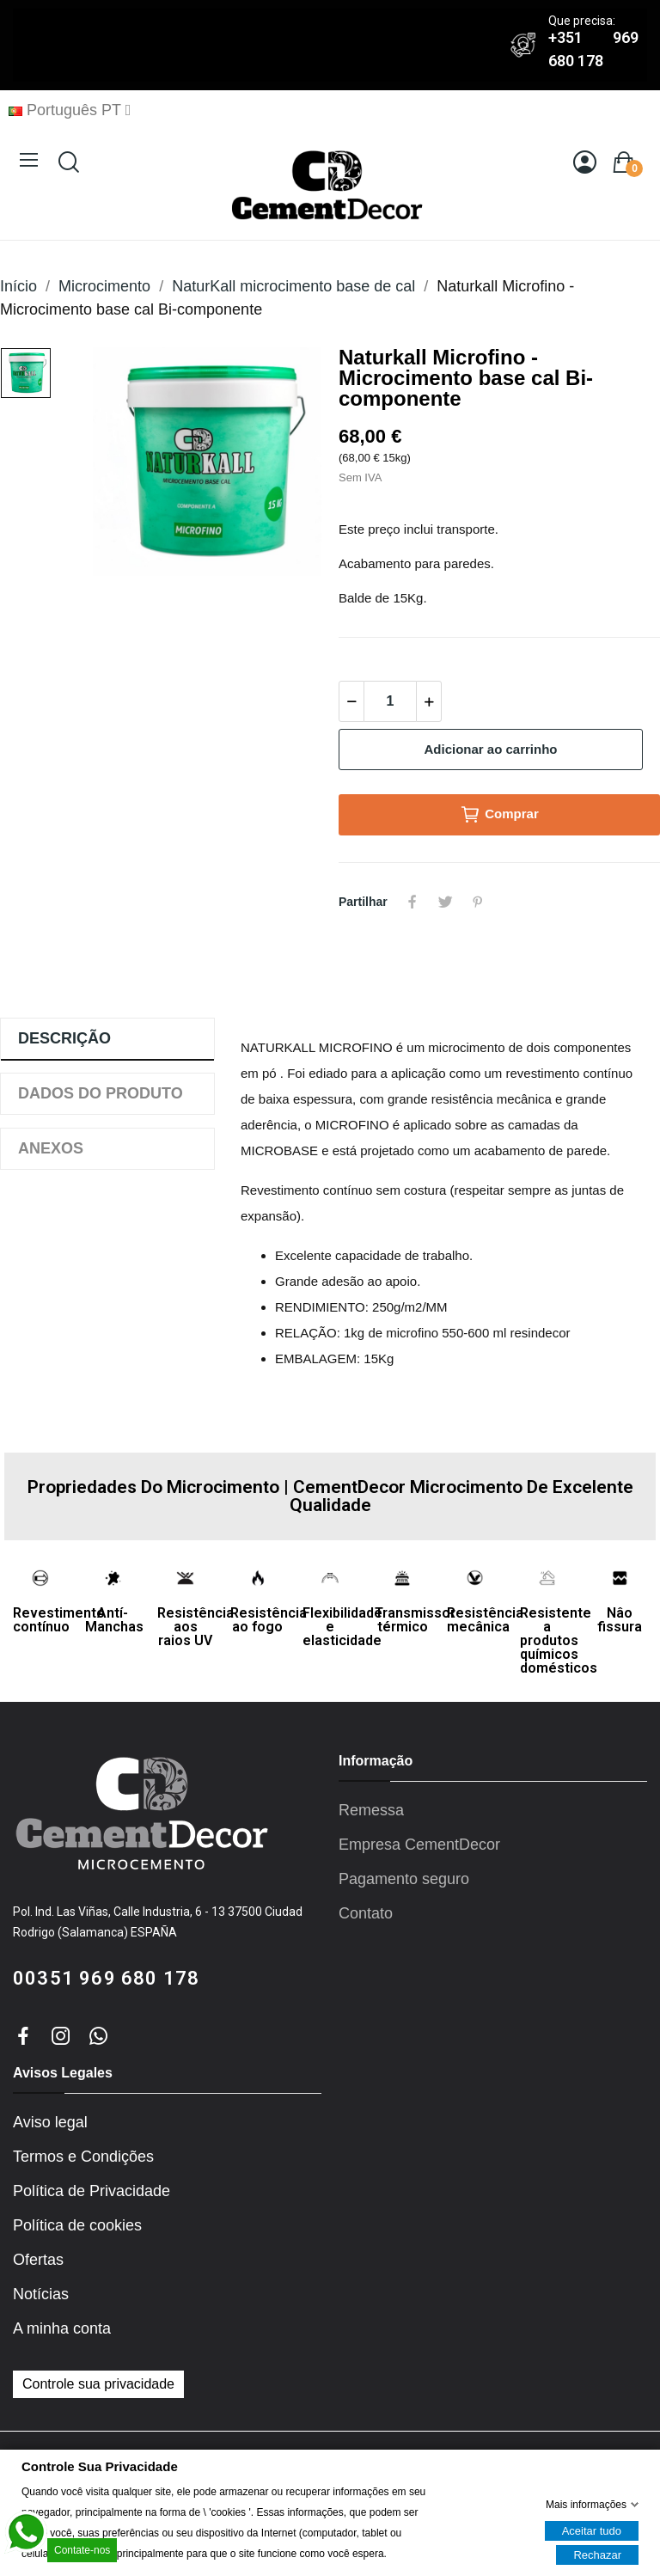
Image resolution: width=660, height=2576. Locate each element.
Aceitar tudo (591, 2530)
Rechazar (597, 2554)
